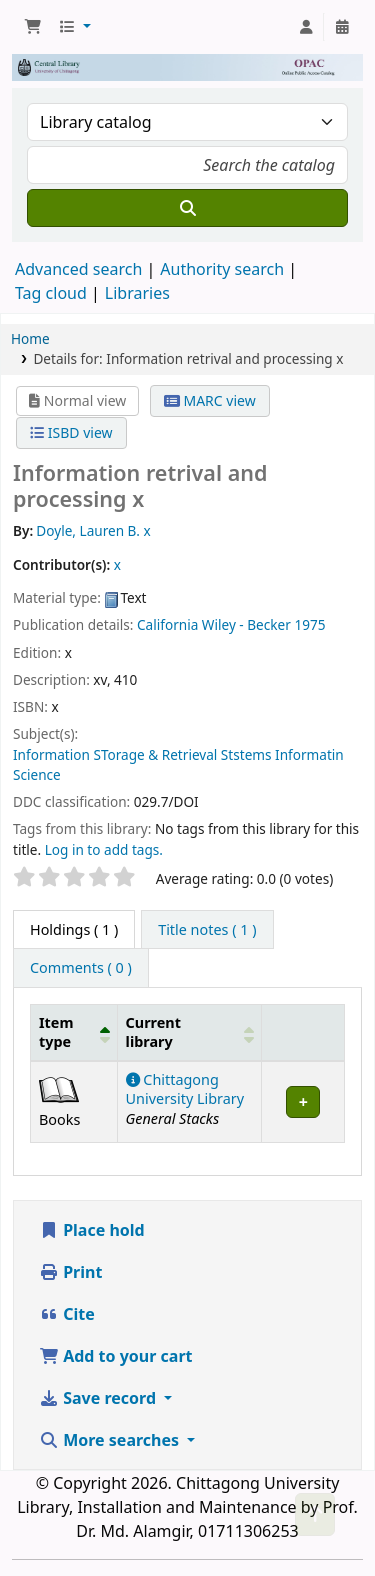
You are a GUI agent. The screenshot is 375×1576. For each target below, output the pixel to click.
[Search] (187, 208)
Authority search (222, 269)
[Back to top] (315, 1514)
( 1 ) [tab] (74, 929)
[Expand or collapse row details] (303, 1101)
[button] (33, 27)
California (167, 624)
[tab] (207, 930)
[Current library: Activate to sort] (189, 1032)
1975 (309, 624)
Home (30, 338)
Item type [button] (56, 1032)
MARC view (210, 400)
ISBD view (71, 432)
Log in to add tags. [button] (104, 849)
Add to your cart (116, 1356)
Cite (67, 1314)
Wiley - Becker (246, 624)
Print (70, 1272)
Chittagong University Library (185, 1089)
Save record (99, 1398)
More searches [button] (111, 1440)
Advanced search (78, 269)
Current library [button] (153, 1032)
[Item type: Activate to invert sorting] (74, 1032)
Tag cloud (51, 293)
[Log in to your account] (306, 27)
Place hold (92, 1230)
